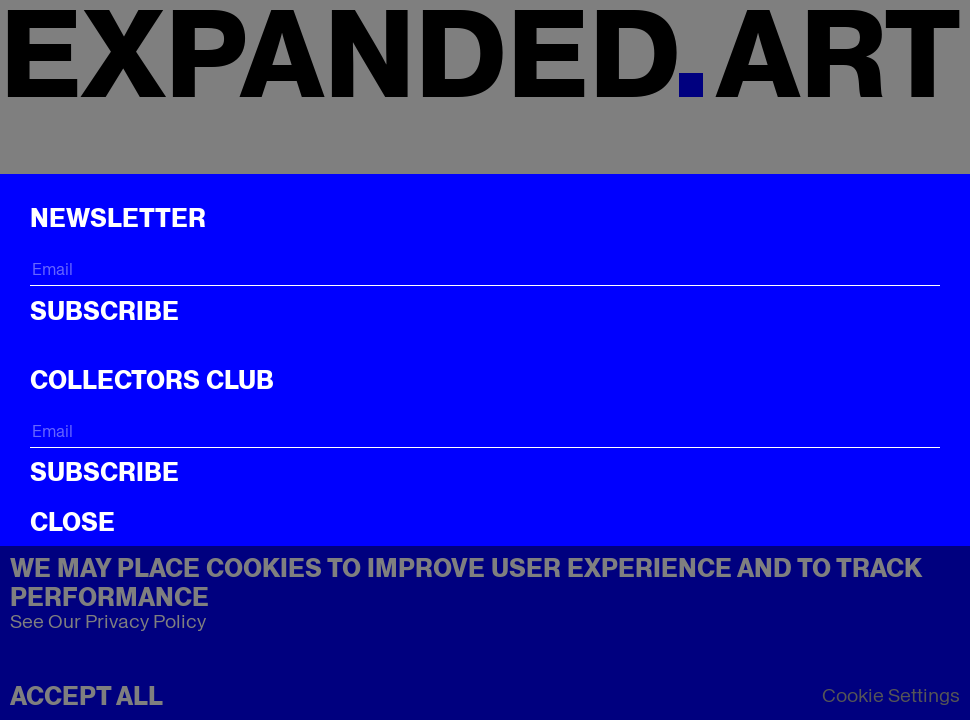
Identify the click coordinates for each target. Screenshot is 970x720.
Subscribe (104, 311)
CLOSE (72, 522)
